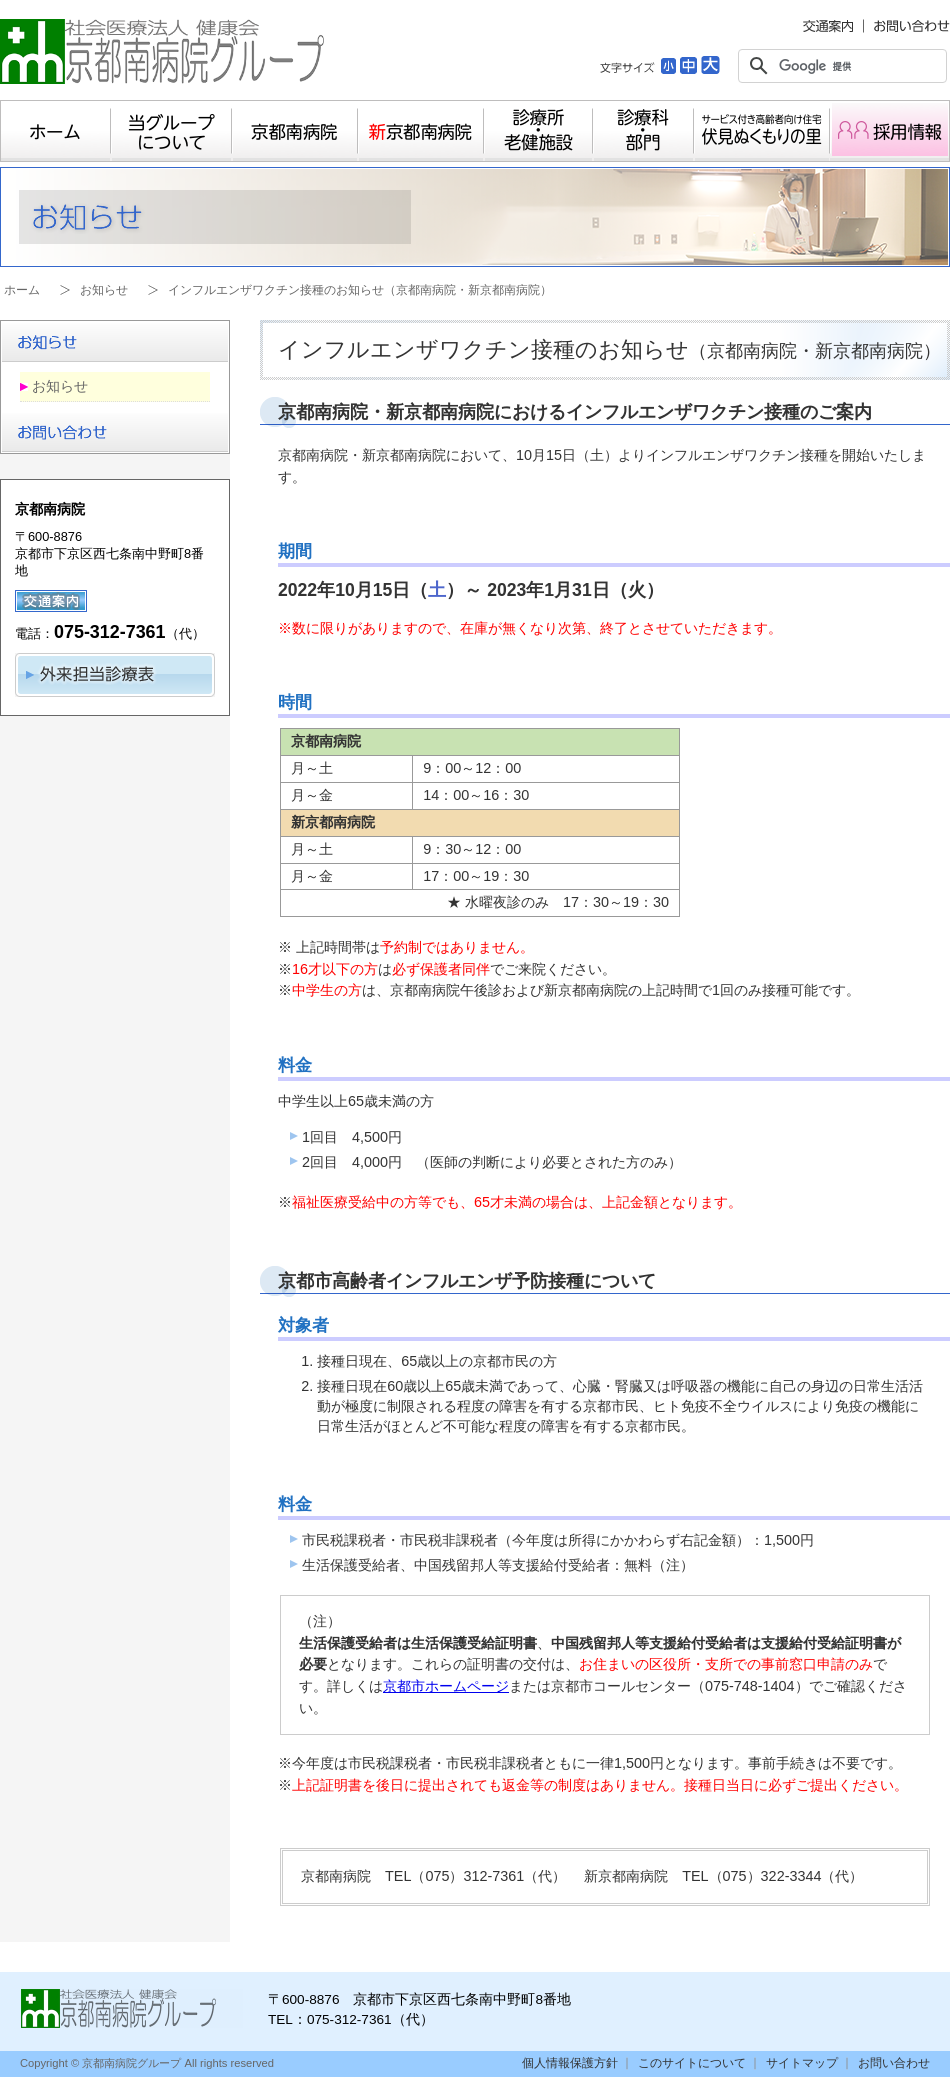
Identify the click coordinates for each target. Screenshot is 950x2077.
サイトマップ (802, 2063)
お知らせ (104, 290)
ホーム (55, 131)
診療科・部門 (643, 131)
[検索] (839, 66)
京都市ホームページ (446, 1686)
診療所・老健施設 (538, 131)
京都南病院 (295, 131)
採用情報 (890, 131)
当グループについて (171, 131)
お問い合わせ (894, 2063)
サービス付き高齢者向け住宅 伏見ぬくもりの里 (762, 131)
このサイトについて (692, 2063)
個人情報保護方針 (570, 2063)
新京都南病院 (421, 131)
